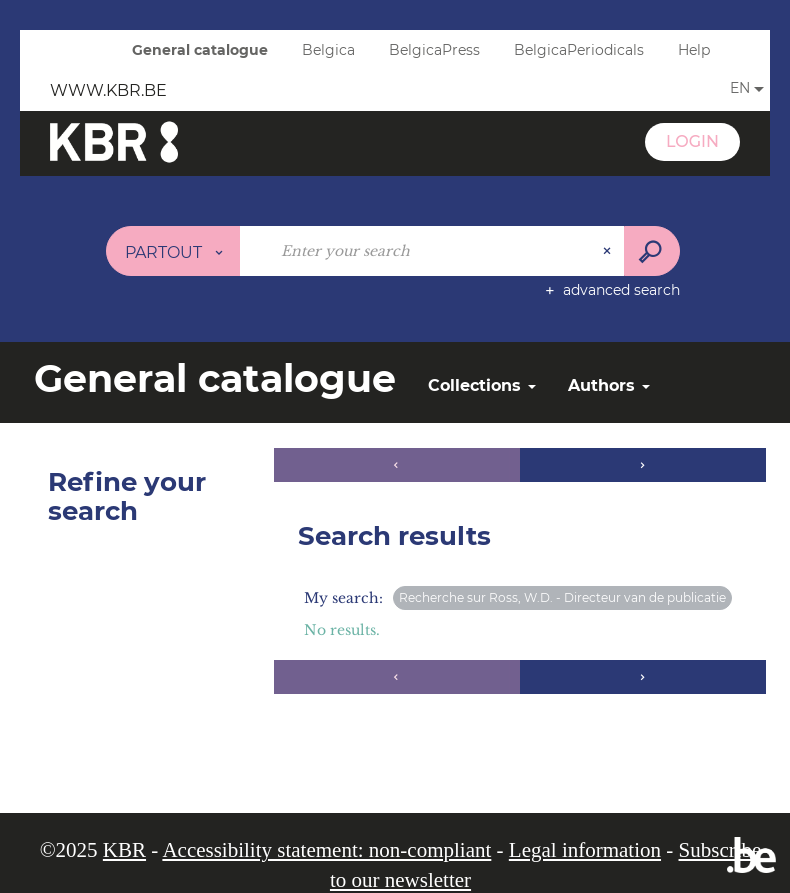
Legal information (585, 850)
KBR (124, 850)
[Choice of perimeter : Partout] (173, 251)
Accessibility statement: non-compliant (326, 850)
